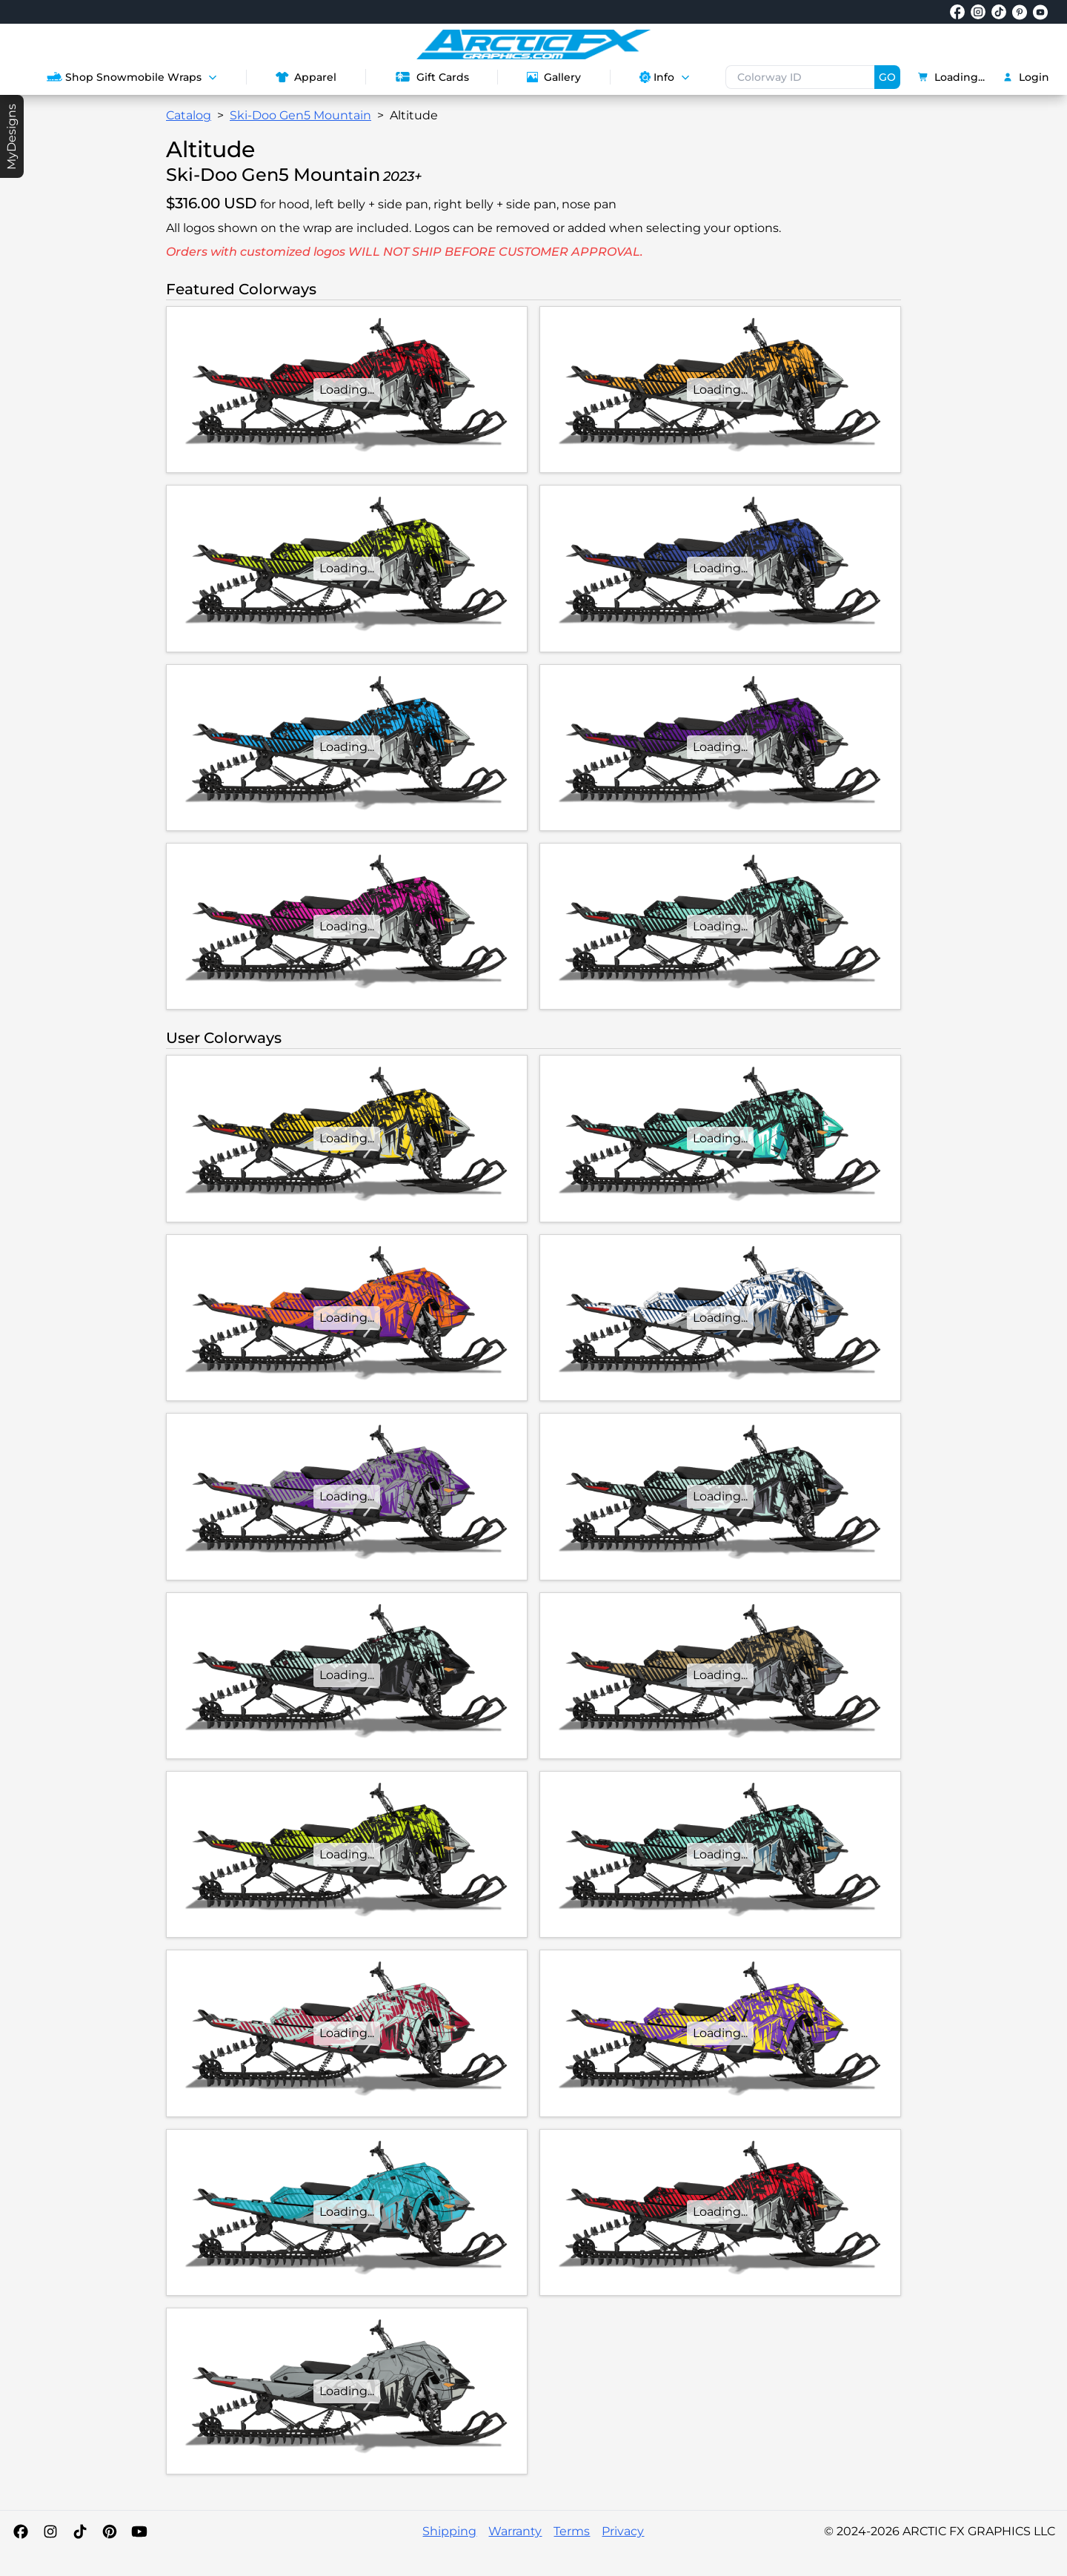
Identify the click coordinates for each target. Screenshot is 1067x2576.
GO (887, 77)
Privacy (623, 2531)
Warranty (515, 2531)
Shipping (449, 2531)
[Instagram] (50, 2531)
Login (1026, 77)
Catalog (188, 115)
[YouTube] (139, 2531)
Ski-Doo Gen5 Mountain (300, 115)
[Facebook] (21, 2531)
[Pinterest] (110, 2531)
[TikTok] (80, 2531)
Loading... (951, 77)
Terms (572, 2531)
